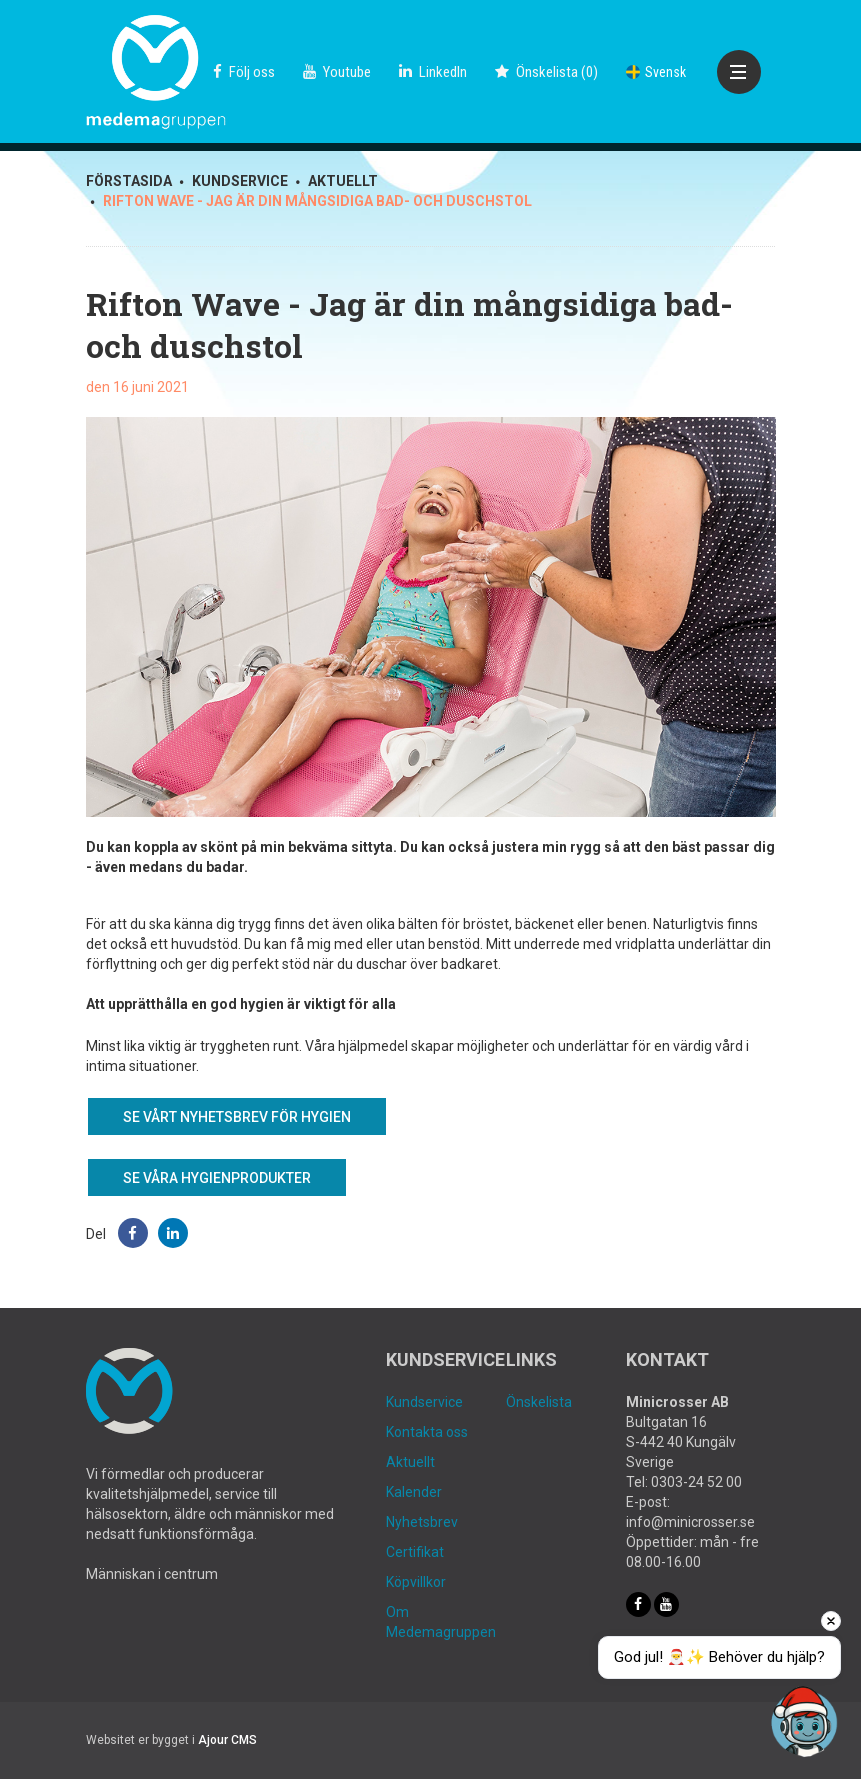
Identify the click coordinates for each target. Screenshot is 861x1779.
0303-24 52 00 (696, 1482)
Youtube (337, 72)
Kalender (414, 1492)
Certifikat (415, 1552)
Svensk (656, 72)
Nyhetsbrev (422, 1522)
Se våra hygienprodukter (217, 1178)
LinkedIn (433, 72)
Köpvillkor (416, 1582)
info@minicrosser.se (690, 1522)
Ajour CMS (227, 1740)
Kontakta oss (427, 1432)
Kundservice (424, 1402)
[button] (133, 1233)
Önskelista (539, 1402)
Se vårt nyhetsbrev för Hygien (237, 1117)
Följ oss (244, 72)
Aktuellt (410, 1462)
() (546, 72)
